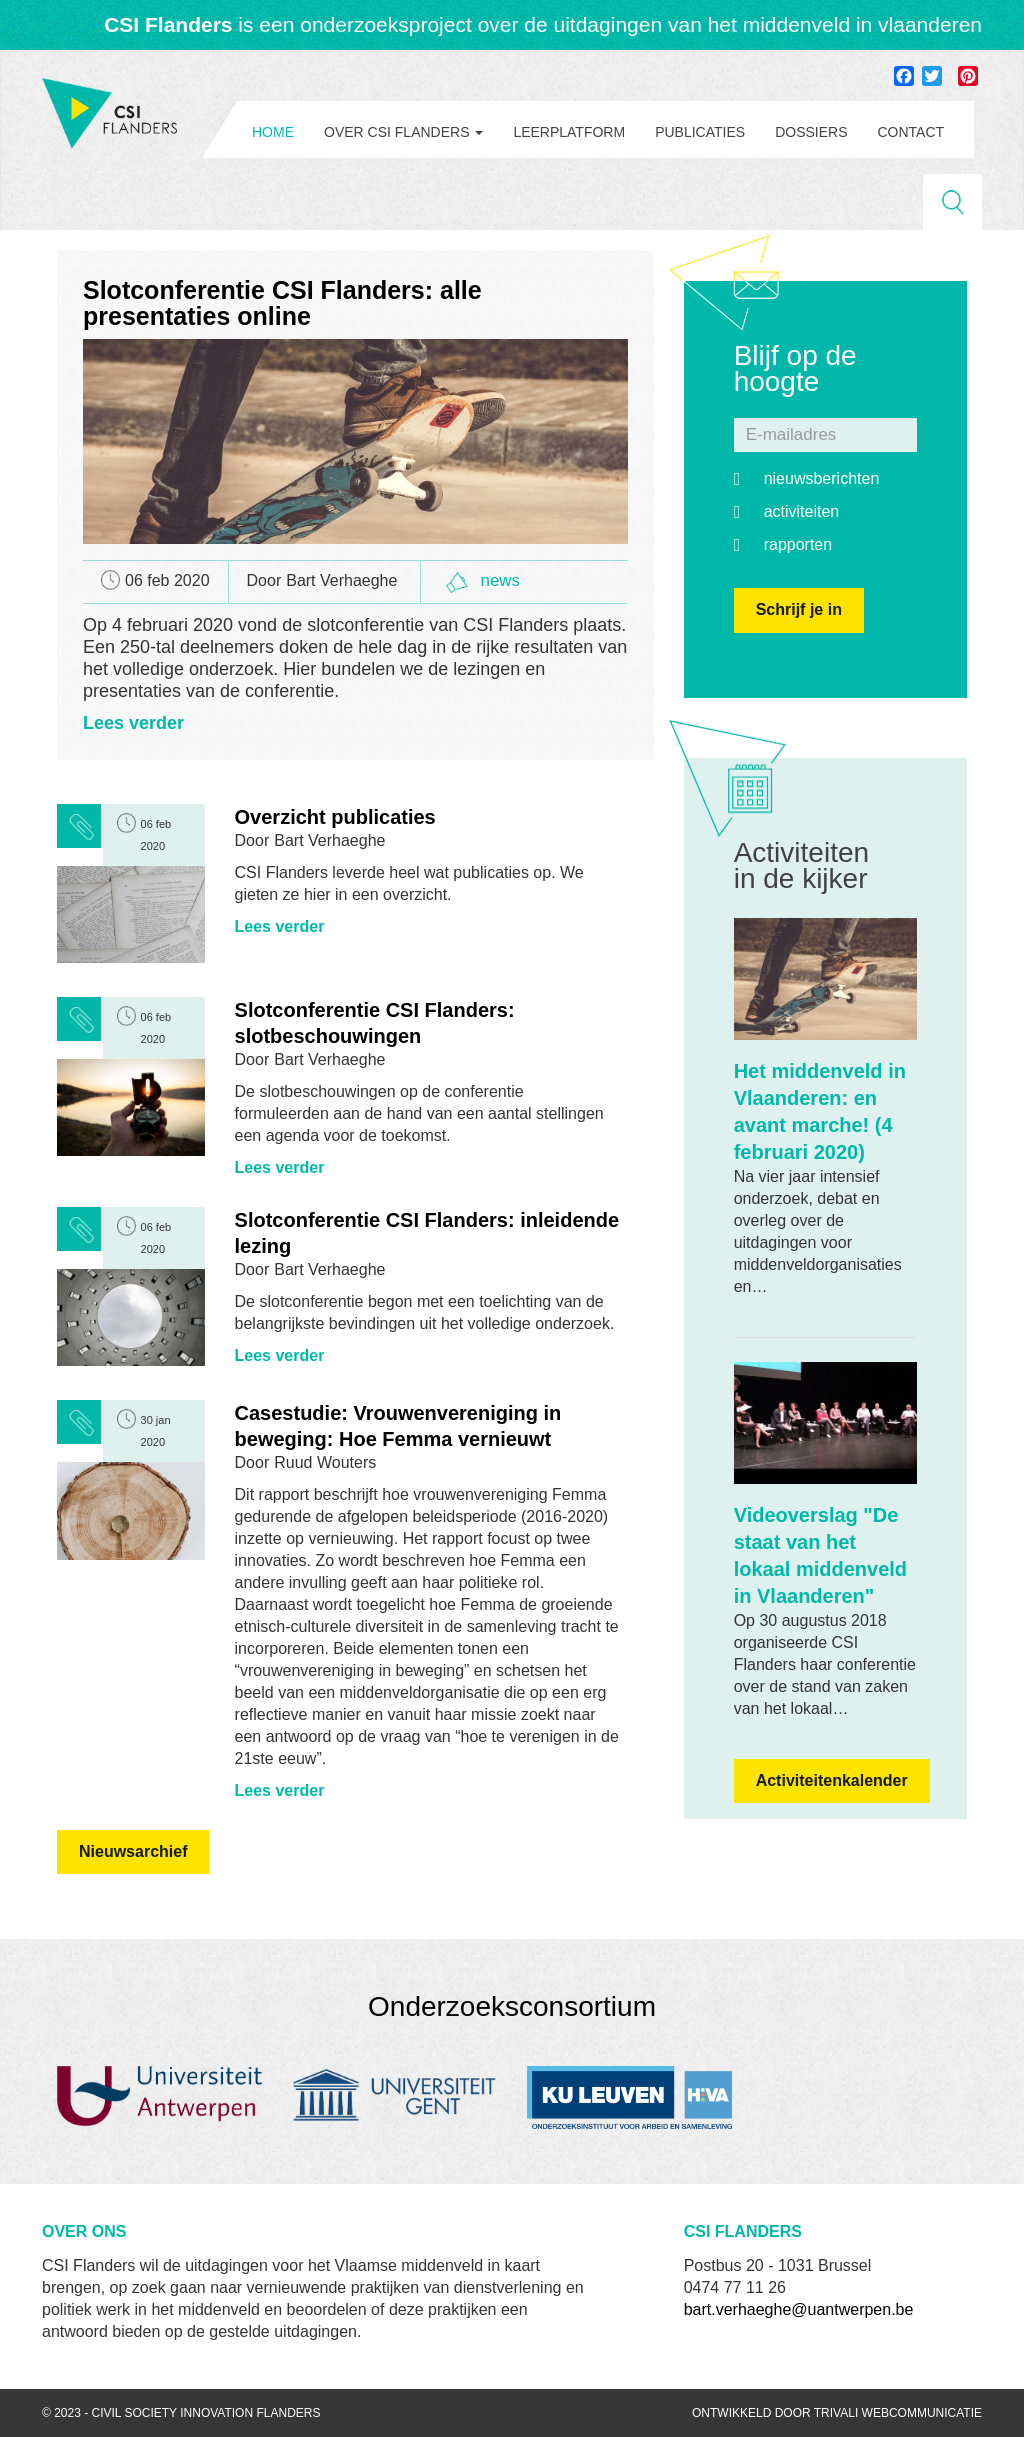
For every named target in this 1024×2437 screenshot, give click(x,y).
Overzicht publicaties (335, 817)
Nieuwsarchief (133, 1851)
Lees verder (133, 723)
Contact (911, 132)
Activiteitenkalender (832, 1780)
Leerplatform (569, 132)
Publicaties (700, 132)
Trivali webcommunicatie (898, 2413)
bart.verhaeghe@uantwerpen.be (799, 2309)
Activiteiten (802, 511)
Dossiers (811, 132)
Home (273, 132)
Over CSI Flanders (403, 132)
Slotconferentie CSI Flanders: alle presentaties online (282, 303)
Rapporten (798, 544)
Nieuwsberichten (822, 478)
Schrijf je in (799, 609)
